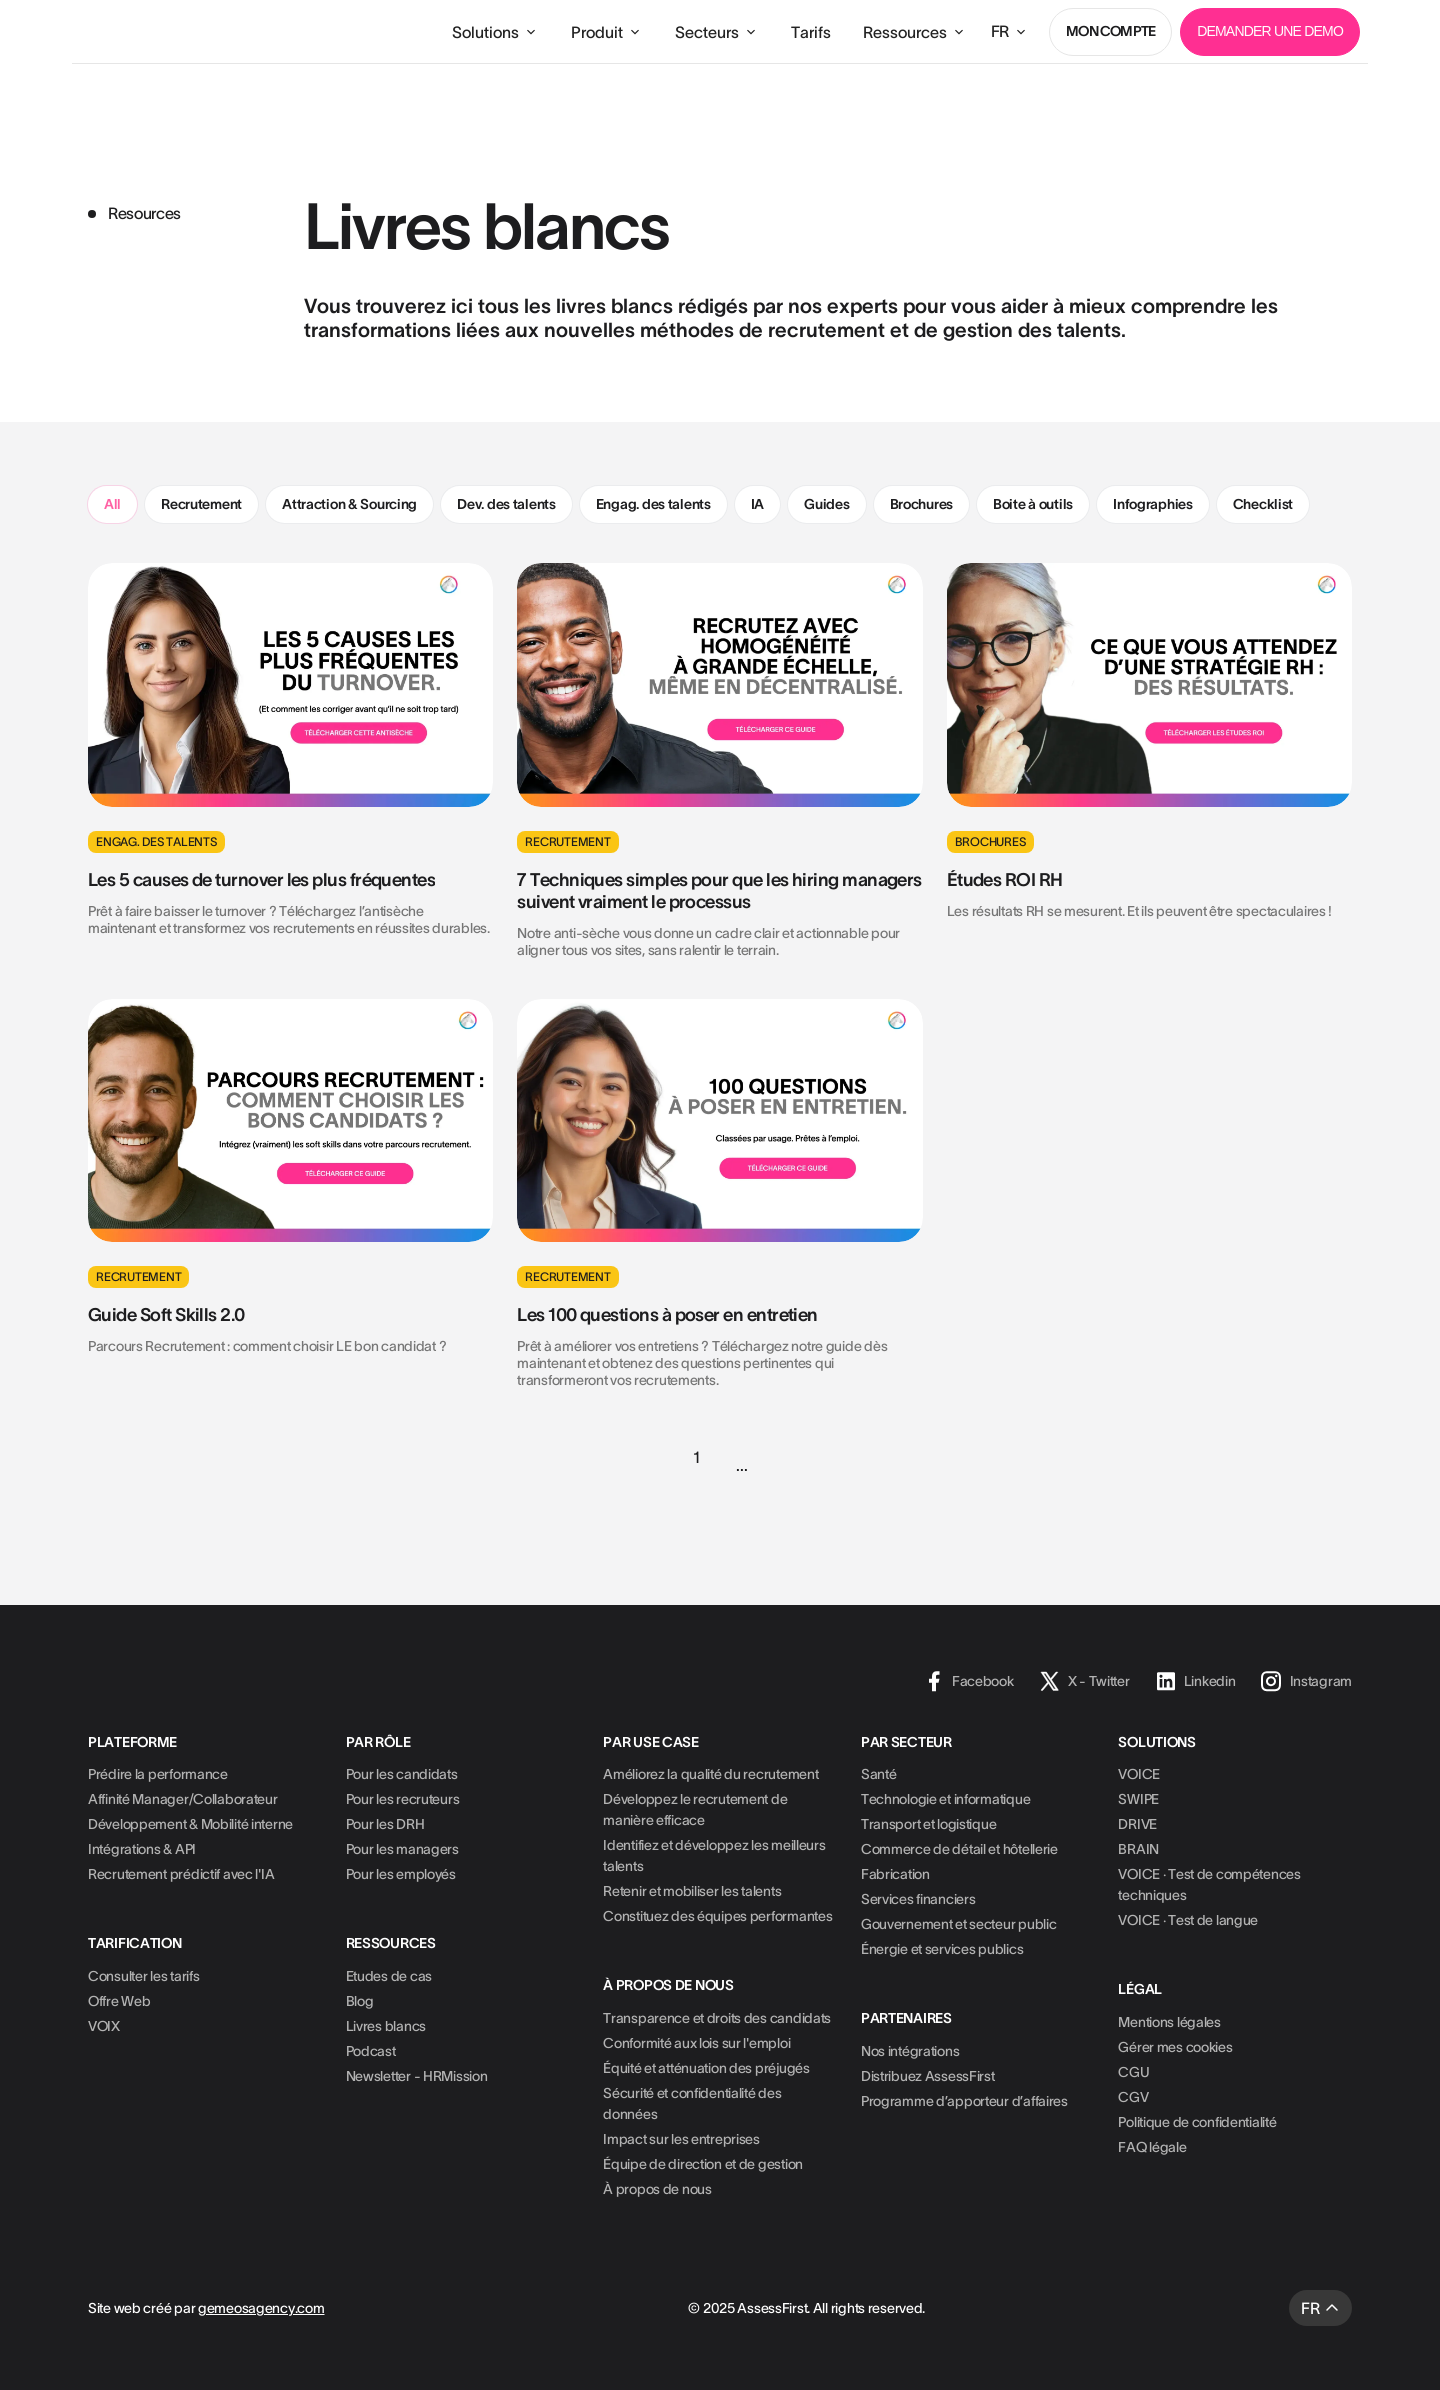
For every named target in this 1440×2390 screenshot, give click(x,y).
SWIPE (1138, 1799)
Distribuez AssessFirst (928, 2076)
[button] (495, 32)
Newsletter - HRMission (417, 2076)
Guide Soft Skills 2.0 (166, 1315)
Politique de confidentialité (1197, 2122)
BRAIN (1138, 1849)
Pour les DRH (385, 1824)
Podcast (371, 2051)
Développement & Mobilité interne (190, 1824)
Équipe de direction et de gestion (703, 2164)
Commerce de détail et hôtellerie (959, 1849)
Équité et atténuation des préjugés (706, 2068)
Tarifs (811, 32)
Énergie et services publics (942, 1949)
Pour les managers (402, 1849)
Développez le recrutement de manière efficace (695, 1809)
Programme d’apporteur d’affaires (964, 2101)
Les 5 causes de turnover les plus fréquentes (261, 880)
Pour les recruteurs (403, 1799)
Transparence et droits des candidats (717, 2018)
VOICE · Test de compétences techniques (1209, 1884)
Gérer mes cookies (1175, 2047)
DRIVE (1137, 1824)
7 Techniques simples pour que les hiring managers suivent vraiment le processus (719, 891)
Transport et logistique (929, 1824)
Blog (360, 2001)
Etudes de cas (389, 1976)
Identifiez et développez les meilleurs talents (714, 1855)
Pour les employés (401, 1874)
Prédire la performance (158, 1774)
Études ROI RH (1005, 880)
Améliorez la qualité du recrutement (710, 1774)
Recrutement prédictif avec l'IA (181, 1874)
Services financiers (918, 1899)
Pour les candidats (402, 1774)
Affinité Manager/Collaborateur (183, 1799)
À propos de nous (657, 2189)
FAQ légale (1152, 2147)
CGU (1133, 2072)
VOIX (104, 2026)
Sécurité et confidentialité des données (692, 2103)
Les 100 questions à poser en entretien (667, 1315)
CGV (1133, 2097)
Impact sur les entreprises (681, 2139)
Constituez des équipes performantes (717, 1916)
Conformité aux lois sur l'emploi (696, 2043)
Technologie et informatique (945, 1799)
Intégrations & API (142, 1849)
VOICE (1139, 1774)
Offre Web (119, 2001)
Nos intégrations (910, 2051)
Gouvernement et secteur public (959, 1924)
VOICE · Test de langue (1188, 1920)
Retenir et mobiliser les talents (692, 1891)
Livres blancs (386, 2026)
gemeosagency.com (261, 2308)
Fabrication (895, 1874)
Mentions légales (1169, 2022)
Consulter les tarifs (143, 1976)
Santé (879, 1774)
